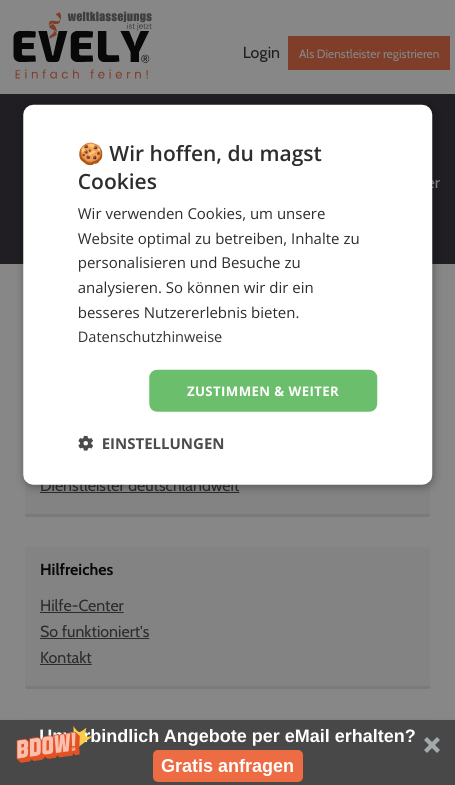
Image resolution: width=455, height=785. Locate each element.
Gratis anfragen (227, 766)
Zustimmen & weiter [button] (258, 390)
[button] (227, 752)
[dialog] (228, 295)
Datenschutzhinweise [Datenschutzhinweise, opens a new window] (152, 336)
